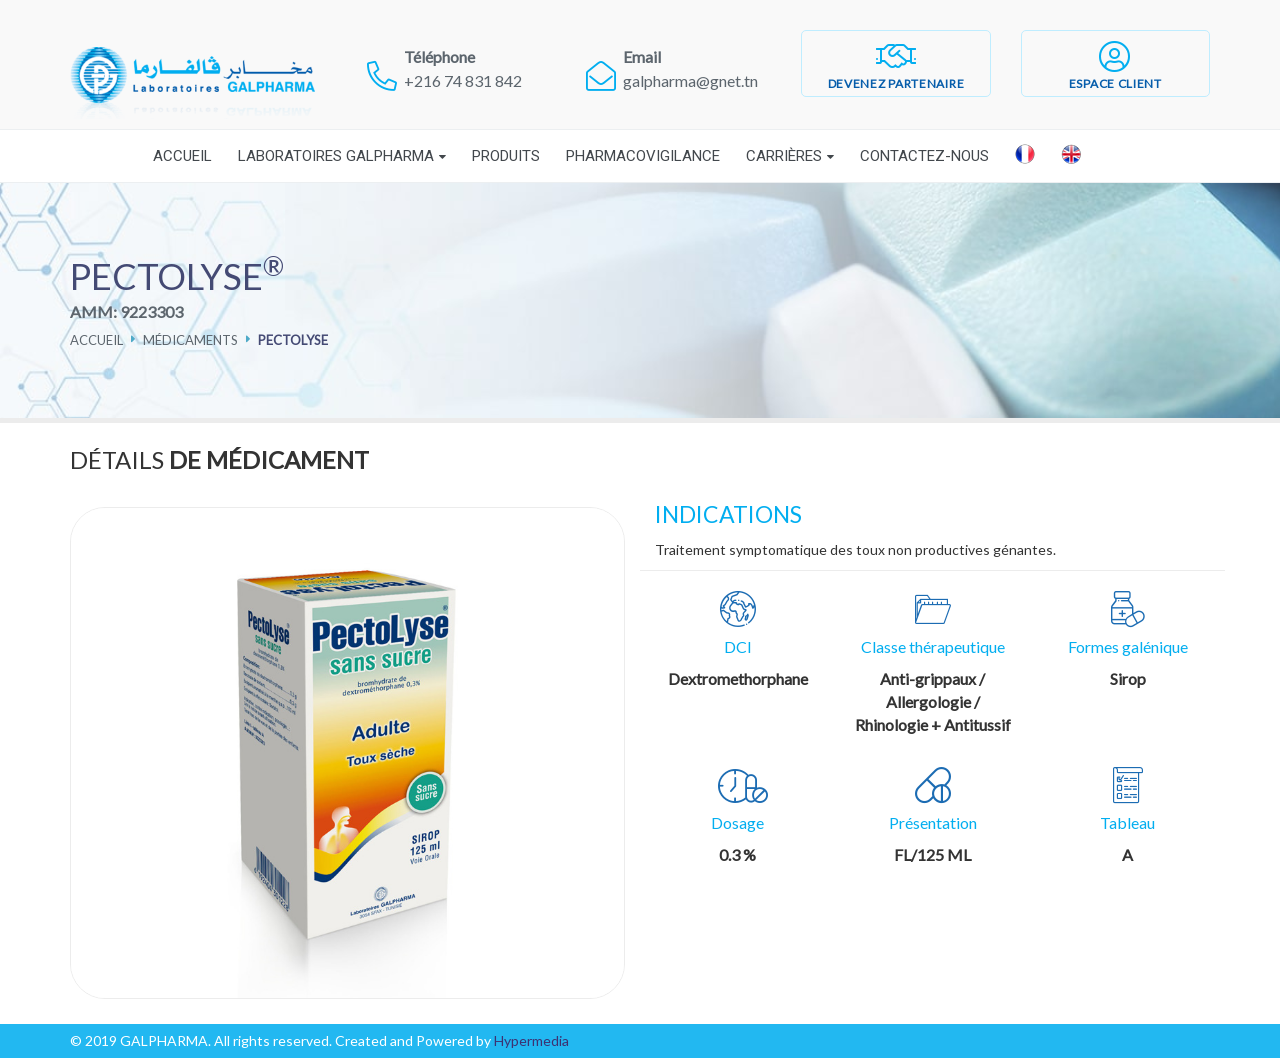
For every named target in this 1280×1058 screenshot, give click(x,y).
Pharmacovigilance (643, 156)
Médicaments (190, 340)
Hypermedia (531, 1040)
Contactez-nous (924, 156)
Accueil (182, 156)
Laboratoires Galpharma (336, 156)
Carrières (784, 156)
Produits (506, 156)
